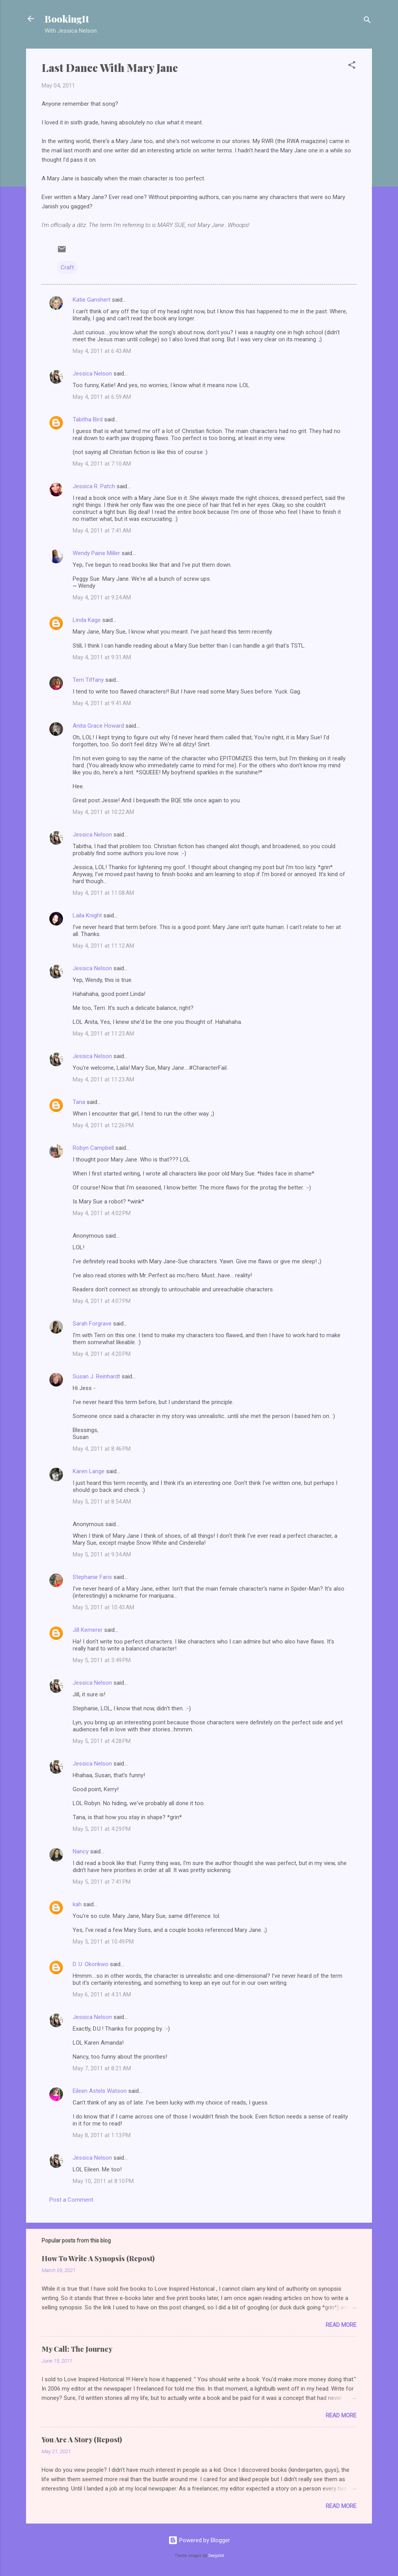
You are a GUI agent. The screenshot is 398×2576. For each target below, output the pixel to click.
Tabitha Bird (88, 419)
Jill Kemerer (88, 1629)
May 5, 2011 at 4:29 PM (102, 1828)
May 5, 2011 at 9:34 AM (102, 1554)
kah (77, 1904)
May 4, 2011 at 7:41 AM (102, 530)
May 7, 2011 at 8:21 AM (102, 2068)
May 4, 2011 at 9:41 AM (102, 703)
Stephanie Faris (92, 1577)
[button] (351, 66)
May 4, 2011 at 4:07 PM (102, 1301)
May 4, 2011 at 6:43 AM (102, 351)
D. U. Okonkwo (90, 1964)
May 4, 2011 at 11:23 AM (103, 1033)
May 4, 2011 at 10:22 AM (103, 812)
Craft (67, 267)
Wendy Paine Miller (96, 553)
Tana (79, 1102)
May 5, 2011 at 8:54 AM (102, 1501)
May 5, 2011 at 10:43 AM (103, 1607)
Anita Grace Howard (98, 725)
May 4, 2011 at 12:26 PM (103, 1125)
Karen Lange (89, 1471)
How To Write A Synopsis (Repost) (98, 2258)
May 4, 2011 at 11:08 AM (103, 892)
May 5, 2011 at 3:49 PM (102, 1660)
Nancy (81, 1851)
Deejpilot (216, 2555)
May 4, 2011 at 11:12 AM (103, 945)
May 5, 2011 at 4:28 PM (102, 1741)
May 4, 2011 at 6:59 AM (102, 396)
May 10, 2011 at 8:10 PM (103, 2181)
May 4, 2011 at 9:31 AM (102, 657)
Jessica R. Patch (94, 486)
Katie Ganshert (91, 299)
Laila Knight (87, 915)
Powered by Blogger (199, 2540)
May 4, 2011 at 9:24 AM (102, 597)
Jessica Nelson (92, 373)
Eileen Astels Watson (100, 2090)
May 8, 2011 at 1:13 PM (102, 2135)
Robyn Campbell (93, 1147)
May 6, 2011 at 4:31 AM (102, 1994)
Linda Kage (87, 619)
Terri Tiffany (88, 679)
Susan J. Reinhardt (96, 1376)
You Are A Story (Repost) (82, 2439)
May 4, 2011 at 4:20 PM (102, 1353)
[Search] (367, 21)
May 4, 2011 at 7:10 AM (102, 463)
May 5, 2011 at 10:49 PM (103, 1941)
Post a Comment (71, 2199)
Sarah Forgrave (92, 1323)
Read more (341, 2324)
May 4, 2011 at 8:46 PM (102, 1448)
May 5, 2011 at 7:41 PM (102, 1881)
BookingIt (67, 18)
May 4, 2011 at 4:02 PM (102, 1213)
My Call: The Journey (77, 2349)
